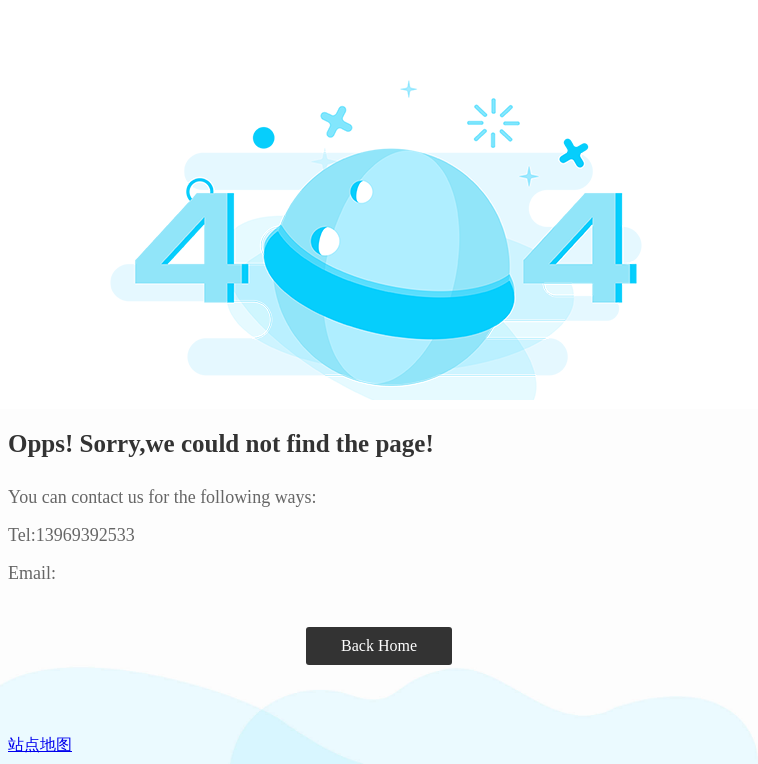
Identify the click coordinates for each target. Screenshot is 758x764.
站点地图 (40, 744)
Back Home (379, 645)
